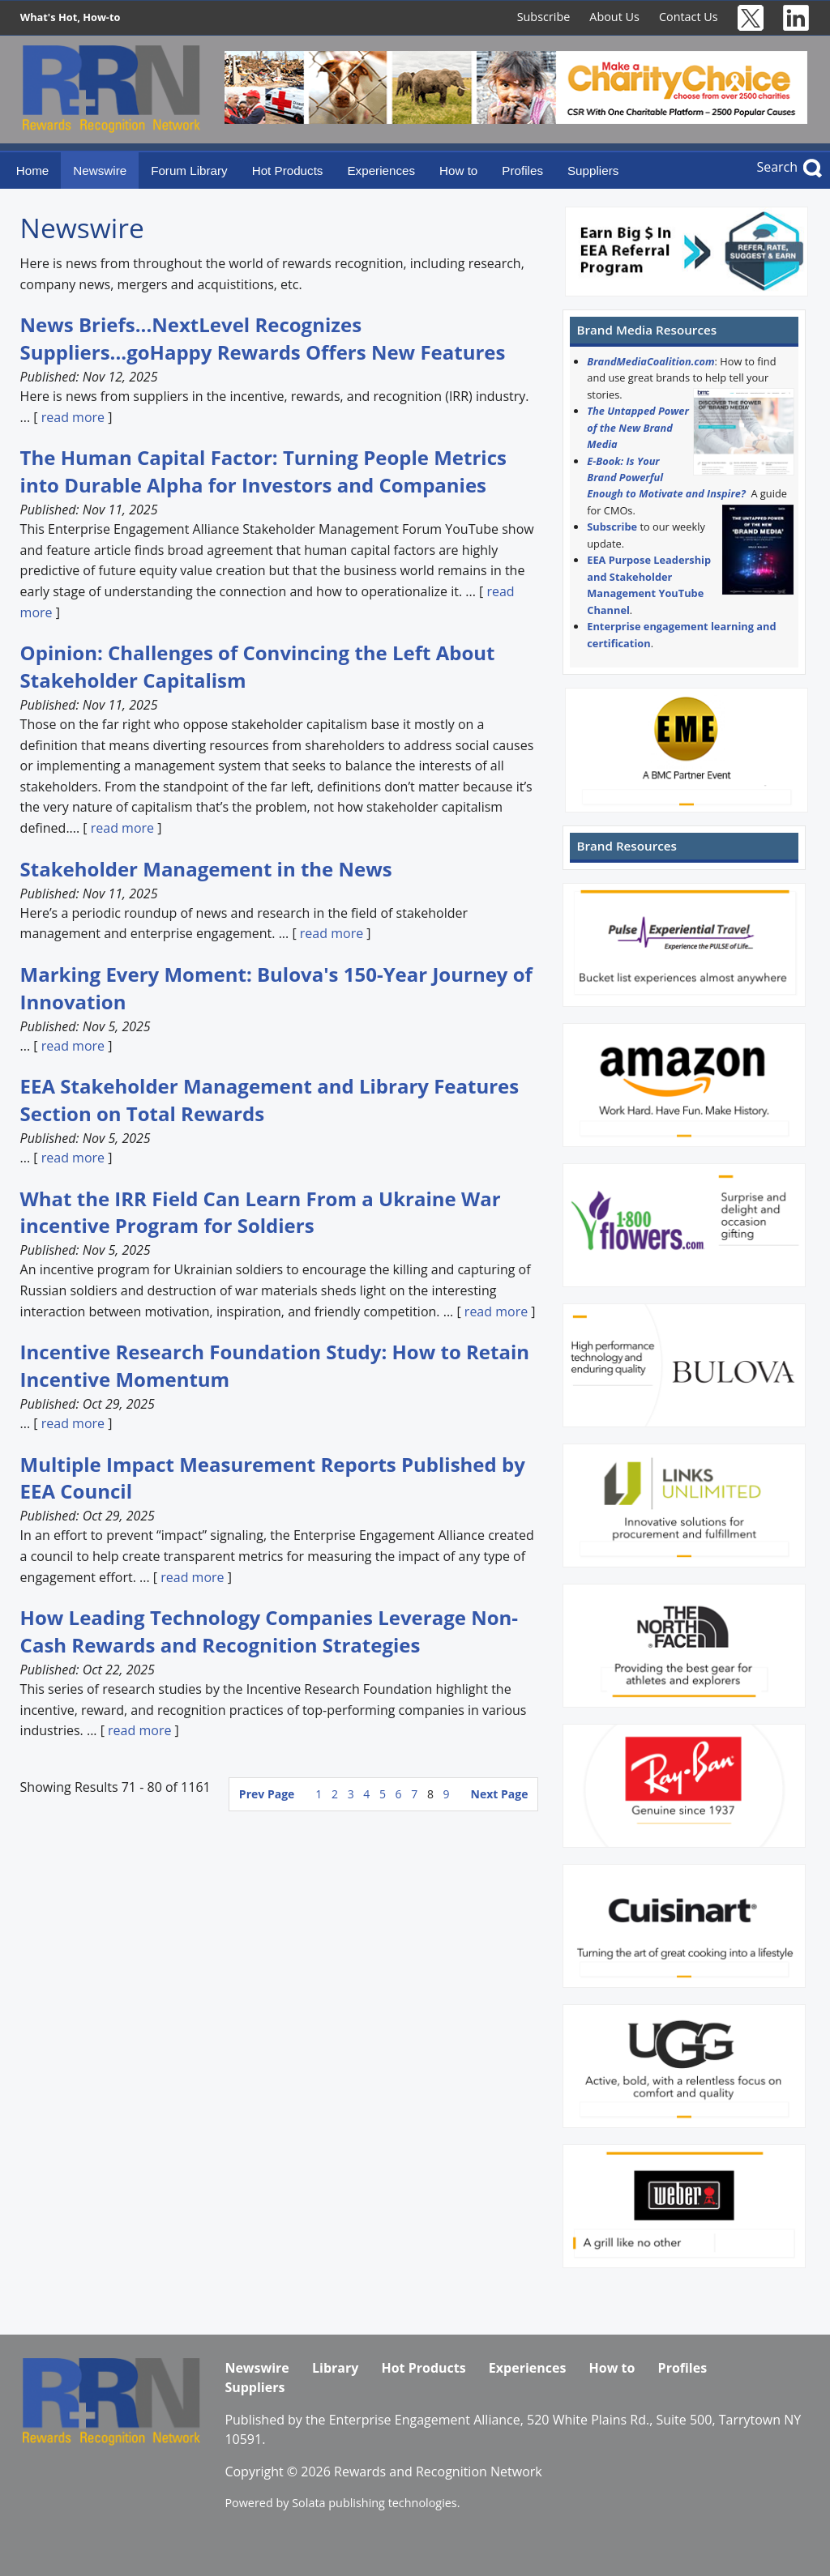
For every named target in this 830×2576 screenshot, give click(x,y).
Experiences (381, 170)
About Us (614, 16)
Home (32, 170)
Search (777, 167)
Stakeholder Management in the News (206, 868)
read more (73, 417)
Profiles (522, 170)
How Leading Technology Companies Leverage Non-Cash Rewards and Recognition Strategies (269, 1631)
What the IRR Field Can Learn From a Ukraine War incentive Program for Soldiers (260, 1212)
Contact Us (688, 16)
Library (335, 2368)
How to (458, 170)
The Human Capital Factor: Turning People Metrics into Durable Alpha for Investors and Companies (263, 471)
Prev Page (266, 1794)
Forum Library (189, 170)
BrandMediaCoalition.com (650, 361)
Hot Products (287, 170)
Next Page (499, 1794)
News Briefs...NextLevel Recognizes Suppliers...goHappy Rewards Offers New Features (263, 338)
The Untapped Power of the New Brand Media (638, 427)
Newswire (99, 170)
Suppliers (592, 170)
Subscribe (544, 16)
